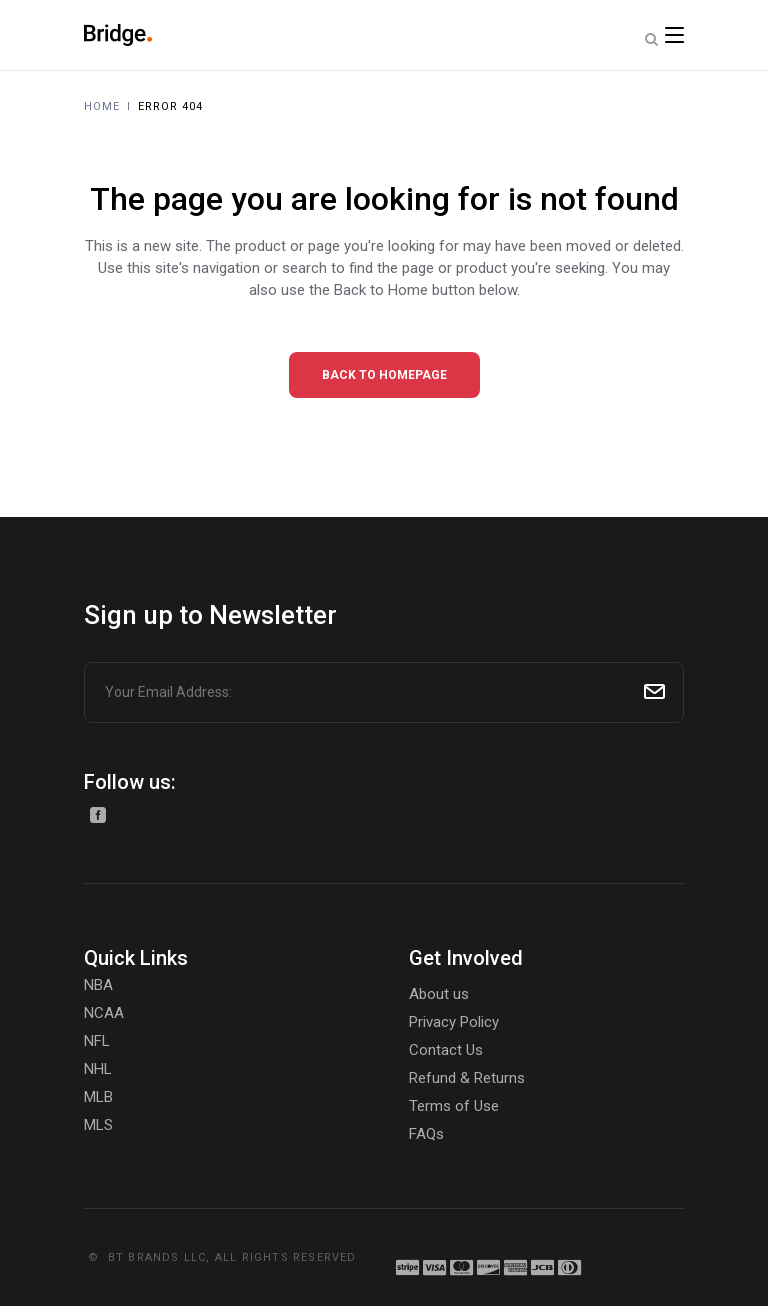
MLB (98, 1097)
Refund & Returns (467, 1078)
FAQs (426, 1134)
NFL (97, 1041)
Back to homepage (384, 375)
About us (439, 994)
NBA (98, 985)
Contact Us (446, 1050)
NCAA (104, 1013)
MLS (98, 1125)
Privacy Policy (454, 1022)
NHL (98, 1069)
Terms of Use (454, 1106)
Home (102, 106)
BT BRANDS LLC (157, 1257)
